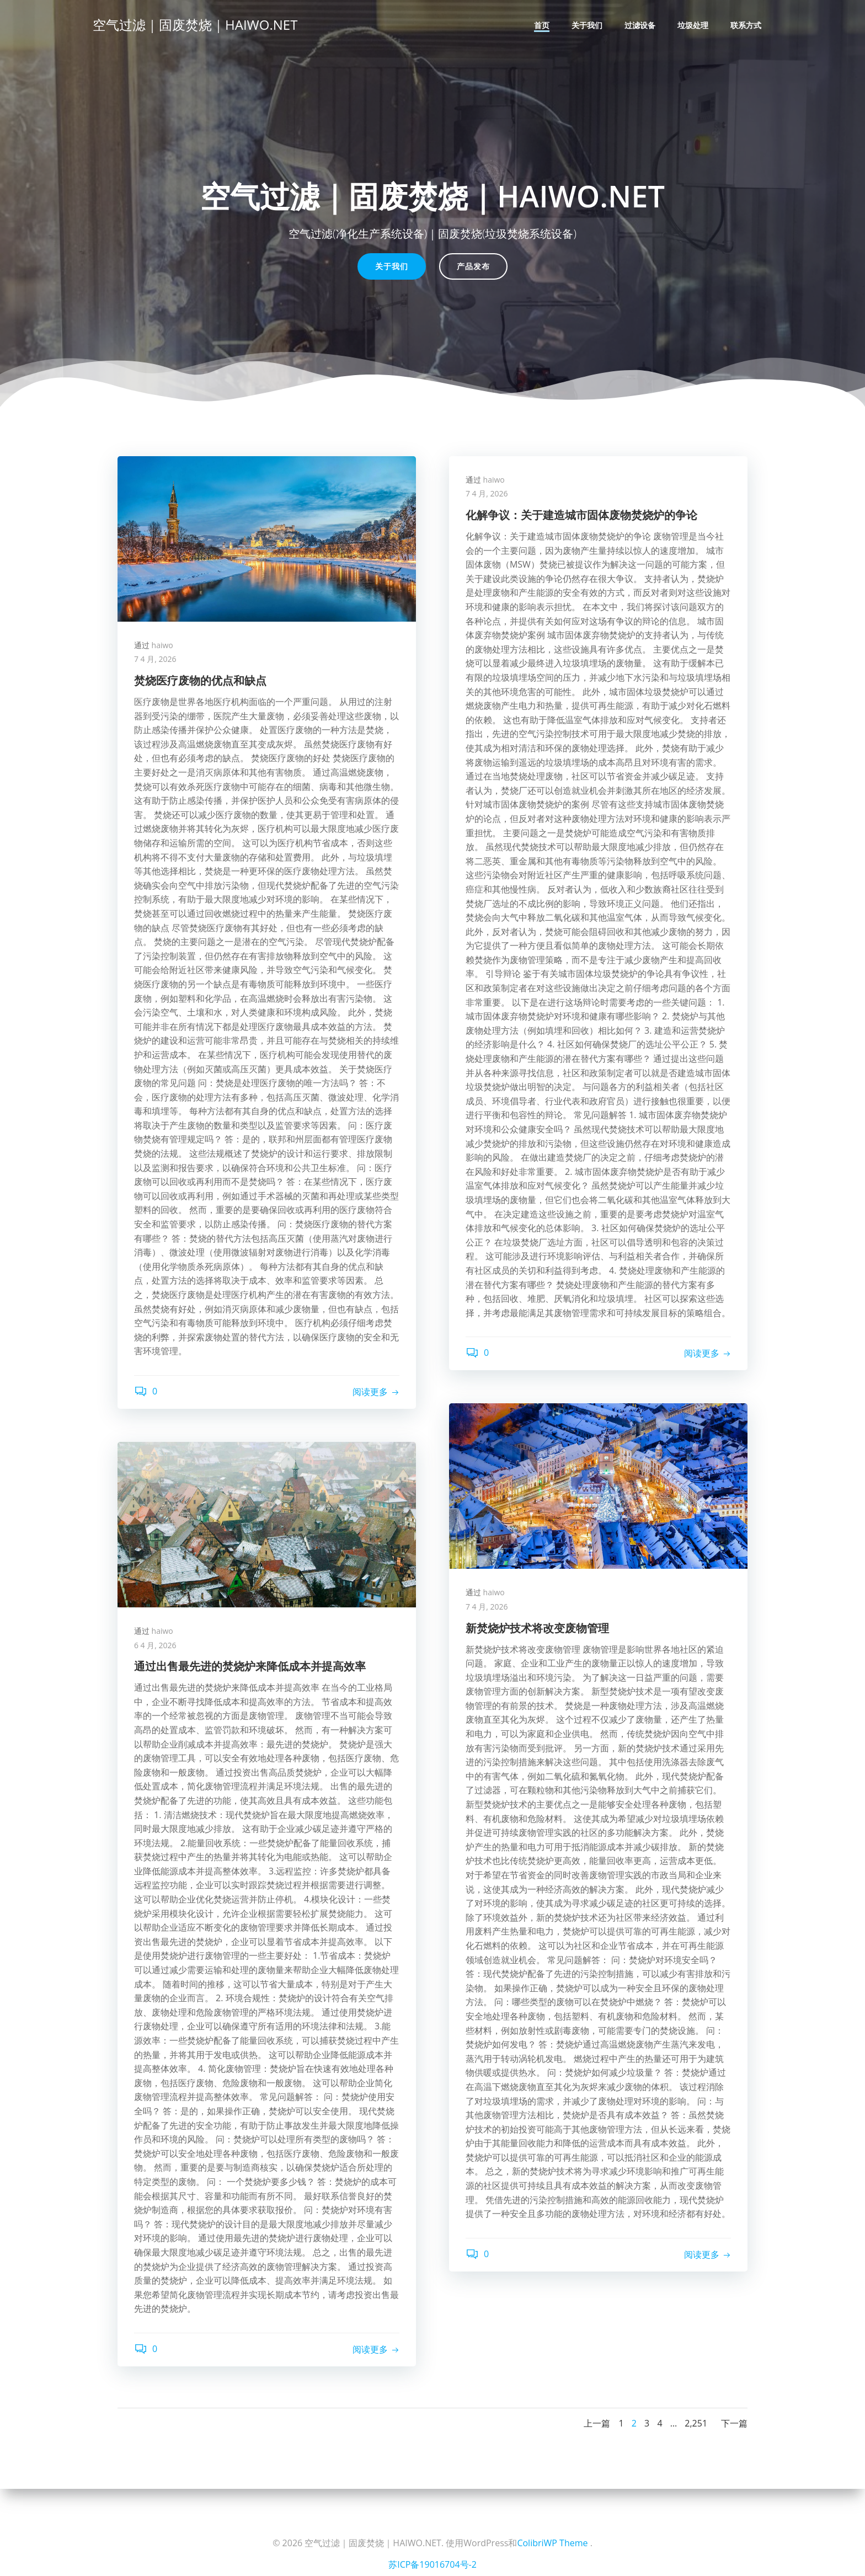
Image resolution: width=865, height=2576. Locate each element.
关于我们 (587, 25)
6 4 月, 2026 (155, 1644)
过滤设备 (639, 25)
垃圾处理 (692, 25)
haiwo (162, 644)
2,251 (696, 2423)
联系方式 (745, 25)
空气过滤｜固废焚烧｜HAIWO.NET (195, 24)
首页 (541, 25)
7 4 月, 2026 (155, 659)
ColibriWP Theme (552, 2543)
